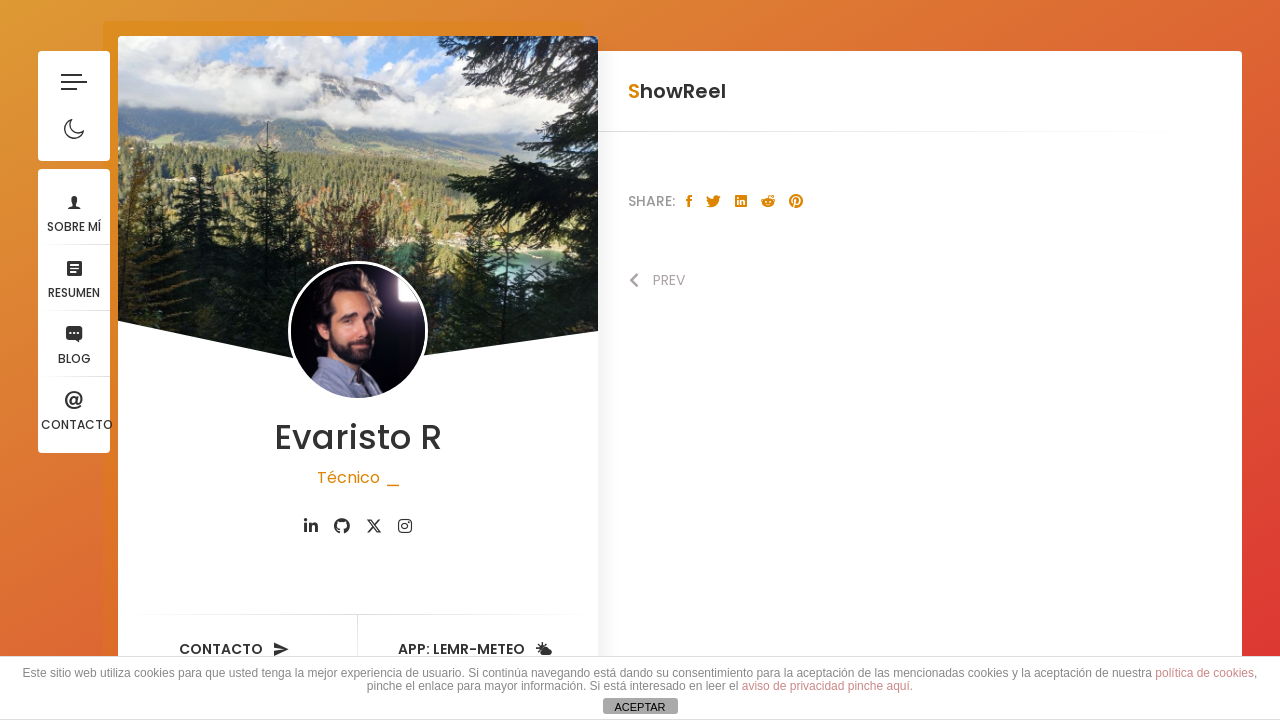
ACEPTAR (639, 707)
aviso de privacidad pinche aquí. (827, 686)
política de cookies (1204, 673)
